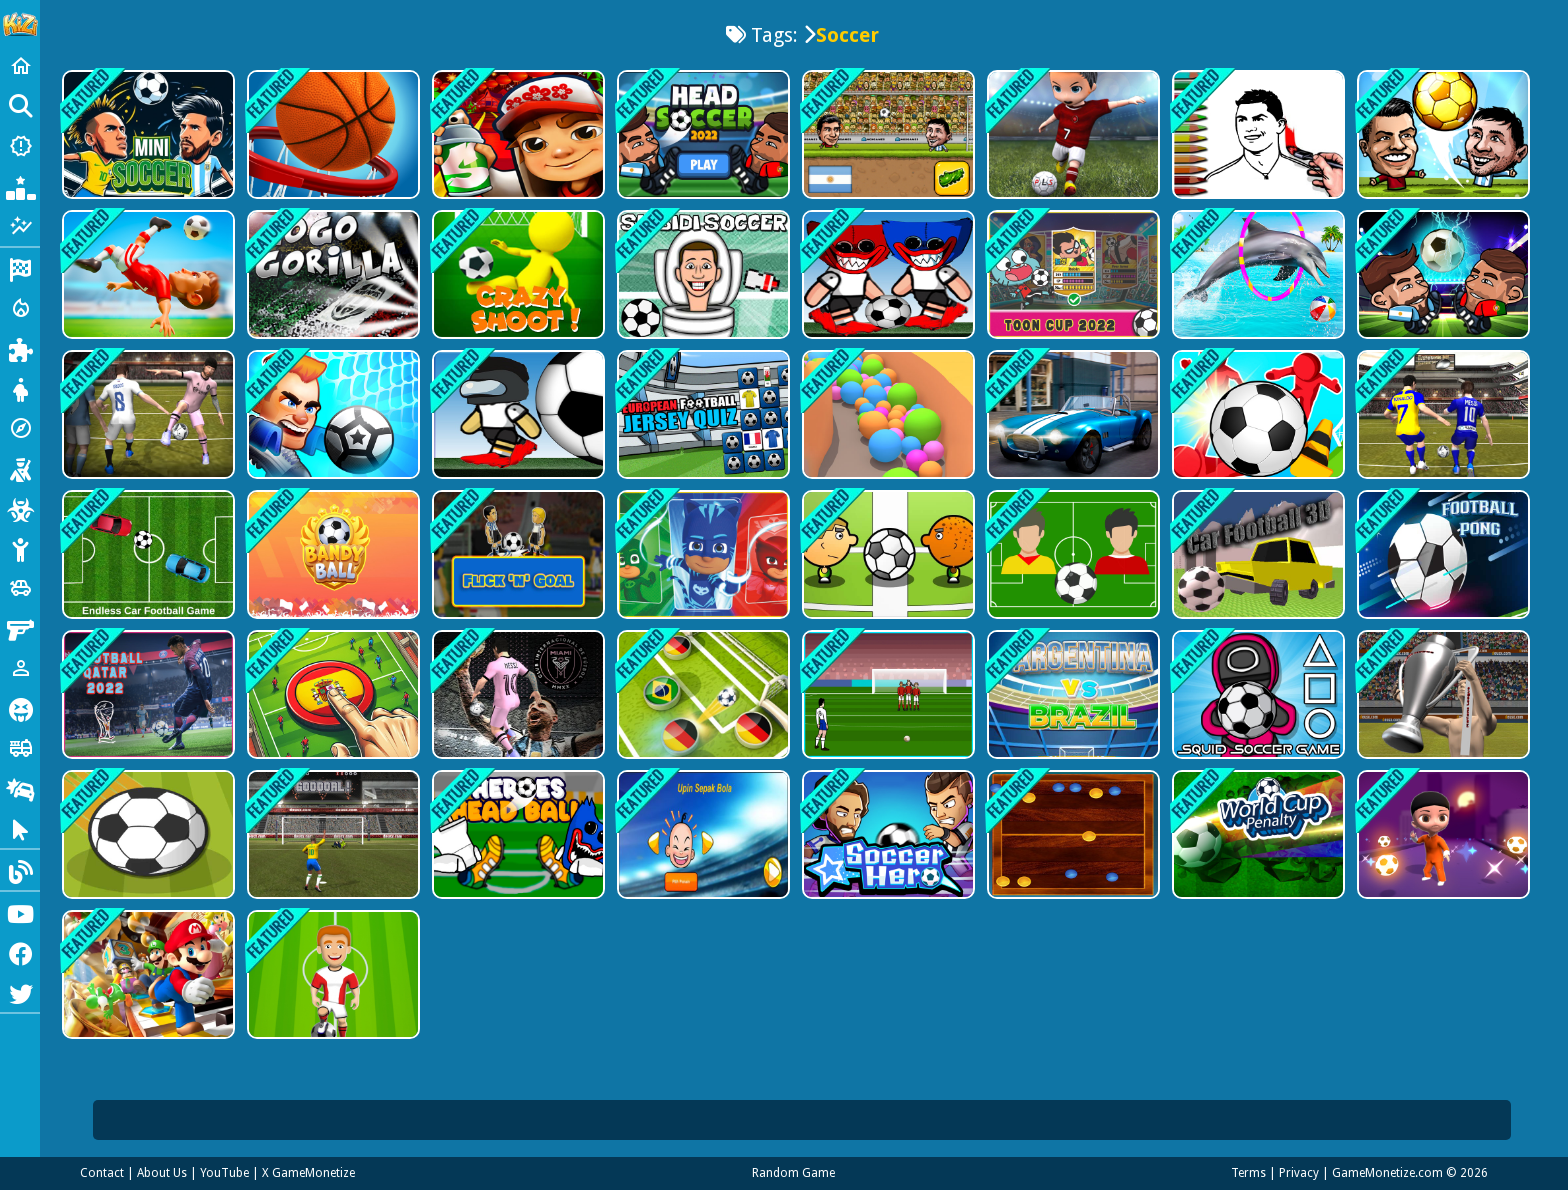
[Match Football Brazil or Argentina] (1071, 694)
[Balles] (886, 414)
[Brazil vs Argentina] (1071, 554)
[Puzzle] (20, 348)
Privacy (1299, 1173)
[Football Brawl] (331, 414)
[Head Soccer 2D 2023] (886, 134)
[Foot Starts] (701, 694)
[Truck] (20, 748)
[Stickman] (20, 548)
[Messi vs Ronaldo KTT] (1441, 414)
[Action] (20, 308)
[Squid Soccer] (1256, 694)
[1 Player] (20, 668)
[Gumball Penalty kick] (1071, 274)
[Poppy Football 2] (886, 274)
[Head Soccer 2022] (1441, 274)
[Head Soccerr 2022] (701, 134)
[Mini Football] (146, 274)
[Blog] (20, 870)
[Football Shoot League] (516, 414)
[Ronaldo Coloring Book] (1256, 134)
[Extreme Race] (1071, 414)
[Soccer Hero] (886, 834)
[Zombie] (20, 508)
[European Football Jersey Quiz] (701, 414)
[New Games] (20, 146)
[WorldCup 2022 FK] (1441, 694)
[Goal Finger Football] (331, 694)
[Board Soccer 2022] (1071, 834)
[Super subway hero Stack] (516, 134)
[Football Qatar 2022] (146, 694)
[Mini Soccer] (146, 134)
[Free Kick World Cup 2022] (886, 694)
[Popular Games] (20, 186)
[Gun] (20, 628)
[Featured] (20, 226)
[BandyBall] (331, 554)
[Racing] (20, 268)
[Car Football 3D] (1256, 554)
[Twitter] (20, 992)
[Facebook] (20, 952)
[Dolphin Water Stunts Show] (1256, 274)
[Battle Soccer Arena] (331, 974)
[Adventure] (20, 428)
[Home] (20, 66)
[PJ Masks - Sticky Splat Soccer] (701, 554)
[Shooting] (20, 468)
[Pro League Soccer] (1071, 134)
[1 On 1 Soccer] (886, 554)
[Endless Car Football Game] (146, 554)
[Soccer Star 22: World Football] (1441, 134)
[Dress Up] (20, 388)
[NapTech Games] (1441, 554)
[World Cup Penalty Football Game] (1256, 834)
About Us (162, 1173)
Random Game (793, 1173)
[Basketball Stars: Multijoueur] (331, 134)
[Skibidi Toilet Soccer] (701, 274)
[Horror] (20, 708)
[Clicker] (20, 828)
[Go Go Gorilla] (331, 274)
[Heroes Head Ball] (516, 834)
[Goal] (146, 834)
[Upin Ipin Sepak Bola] (701, 834)
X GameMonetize (308, 1173)
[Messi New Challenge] (516, 694)
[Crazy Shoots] (516, 274)
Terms (1248, 1173)
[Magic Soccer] (1441, 834)
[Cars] (20, 588)
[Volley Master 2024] (146, 414)
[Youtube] (20, 912)
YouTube (224, 1173)
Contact (102, 1173)
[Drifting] (20, 788)
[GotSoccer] (1256, 414)
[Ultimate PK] (331, 834)
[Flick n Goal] (516, 554)
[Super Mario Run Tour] (146, 974)
